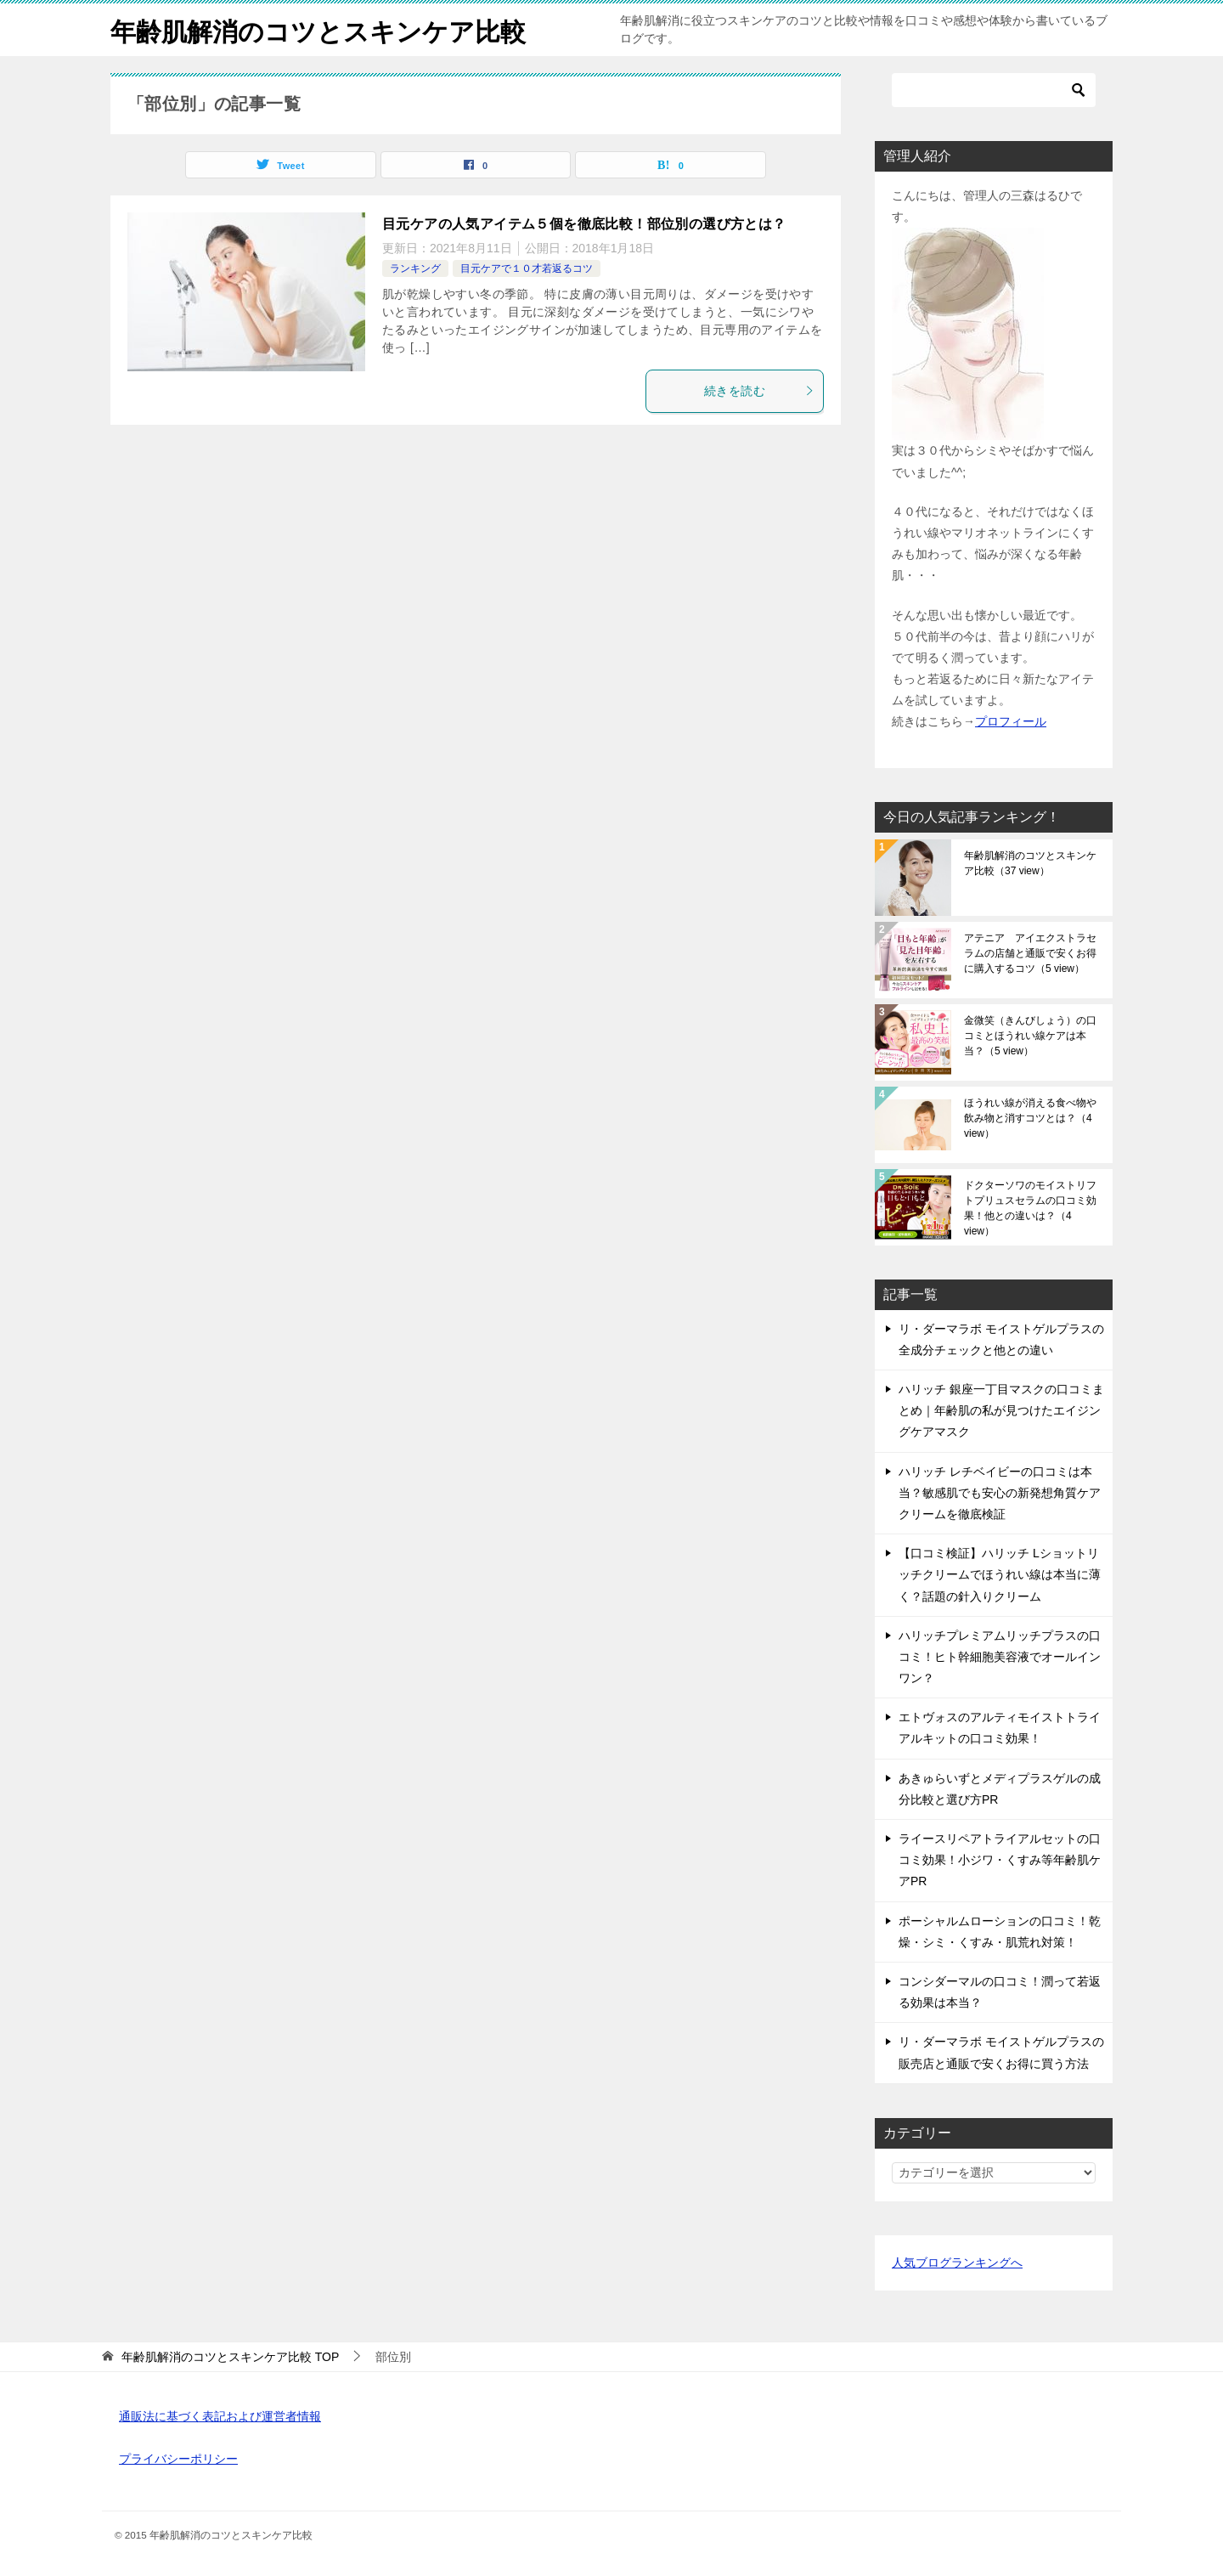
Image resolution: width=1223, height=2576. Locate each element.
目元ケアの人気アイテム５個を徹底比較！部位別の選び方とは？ (584, 224)
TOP (230, 2357)
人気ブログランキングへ (957, 2262)
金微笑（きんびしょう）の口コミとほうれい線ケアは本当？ (1030, 1035)
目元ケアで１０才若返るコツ (526, 268)
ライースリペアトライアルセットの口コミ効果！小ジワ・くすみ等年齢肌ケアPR (1000, 1860)
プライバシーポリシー (178, 2459)
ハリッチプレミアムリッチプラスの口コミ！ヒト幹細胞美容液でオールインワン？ (1000, 1657)
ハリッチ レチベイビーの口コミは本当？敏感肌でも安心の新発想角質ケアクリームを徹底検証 (1000, 1493)
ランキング (415, 268)
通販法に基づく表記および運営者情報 (220, 2416)
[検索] (994, 90)
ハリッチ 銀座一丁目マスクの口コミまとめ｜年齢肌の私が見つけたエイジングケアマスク (1001, 1410)
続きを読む (759, 391)
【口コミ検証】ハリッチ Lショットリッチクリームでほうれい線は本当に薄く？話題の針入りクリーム (1000, 1574)
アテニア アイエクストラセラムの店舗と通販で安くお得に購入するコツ (1030, 953)
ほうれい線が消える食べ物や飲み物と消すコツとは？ (1030, 1118)
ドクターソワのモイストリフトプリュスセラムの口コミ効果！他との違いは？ (1030, 1208)
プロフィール (1010, 721)
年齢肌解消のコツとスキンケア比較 (318, 29)
